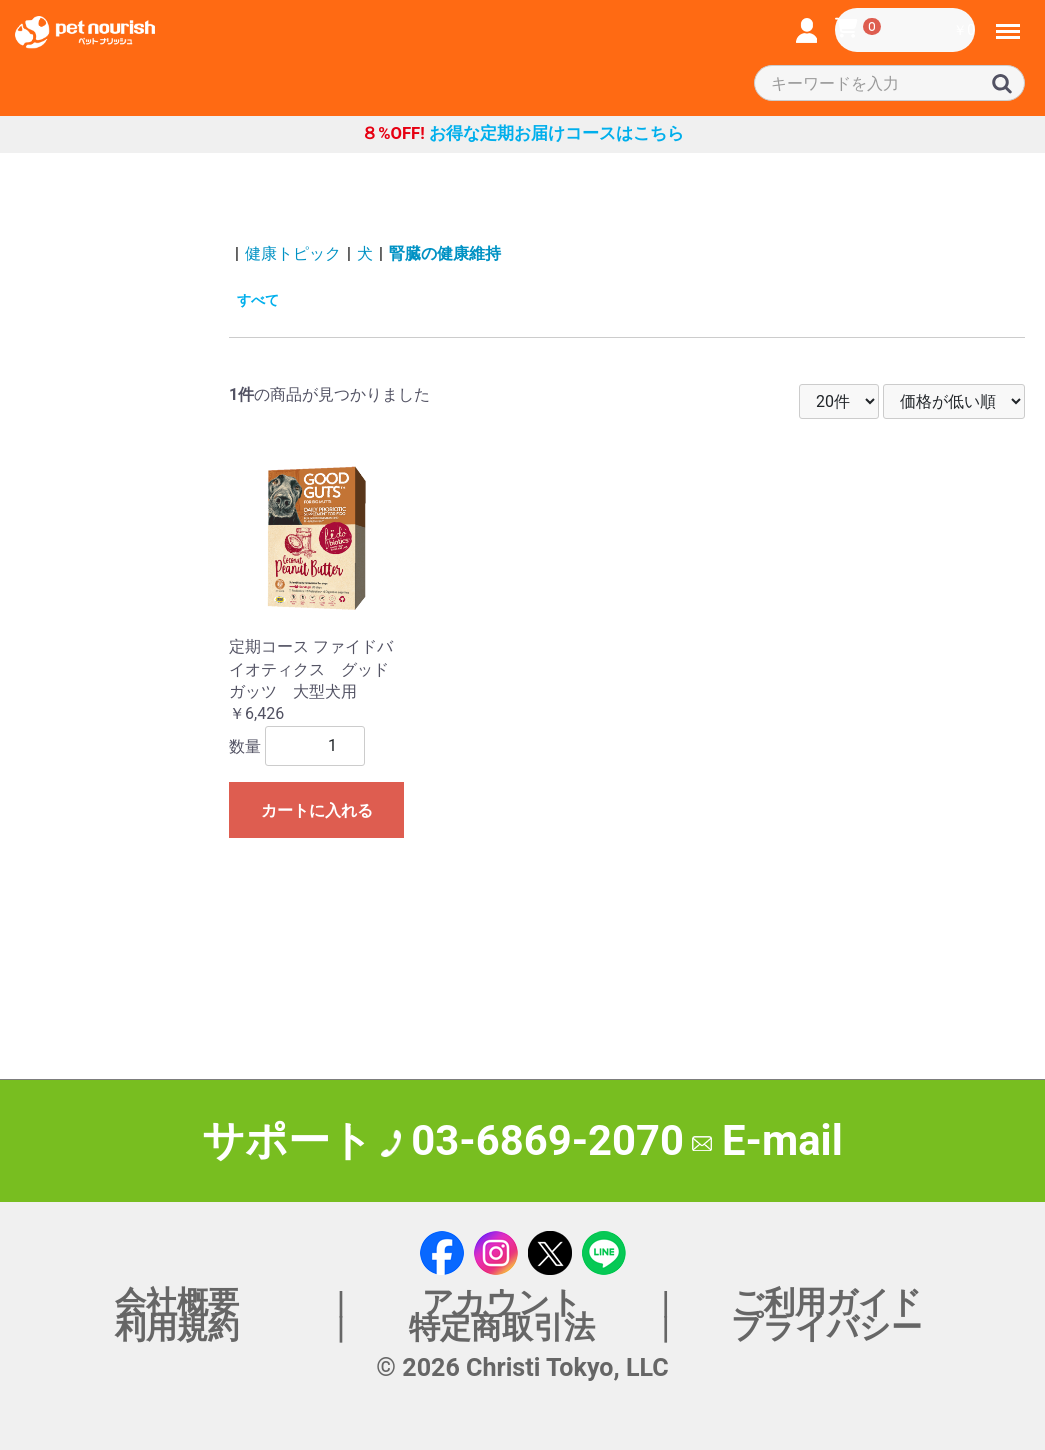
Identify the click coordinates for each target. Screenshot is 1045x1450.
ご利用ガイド (827, 1302)
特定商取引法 (502, 1327)
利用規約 (177, 1327)
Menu (1009, 22)
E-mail (767, 1140)
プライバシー (826, 1327)
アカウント (502, 1302)
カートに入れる (317, 810)
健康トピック (293, 253)
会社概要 (177, 1302)
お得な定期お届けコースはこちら (522, 133)
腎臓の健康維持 (445, 253)
